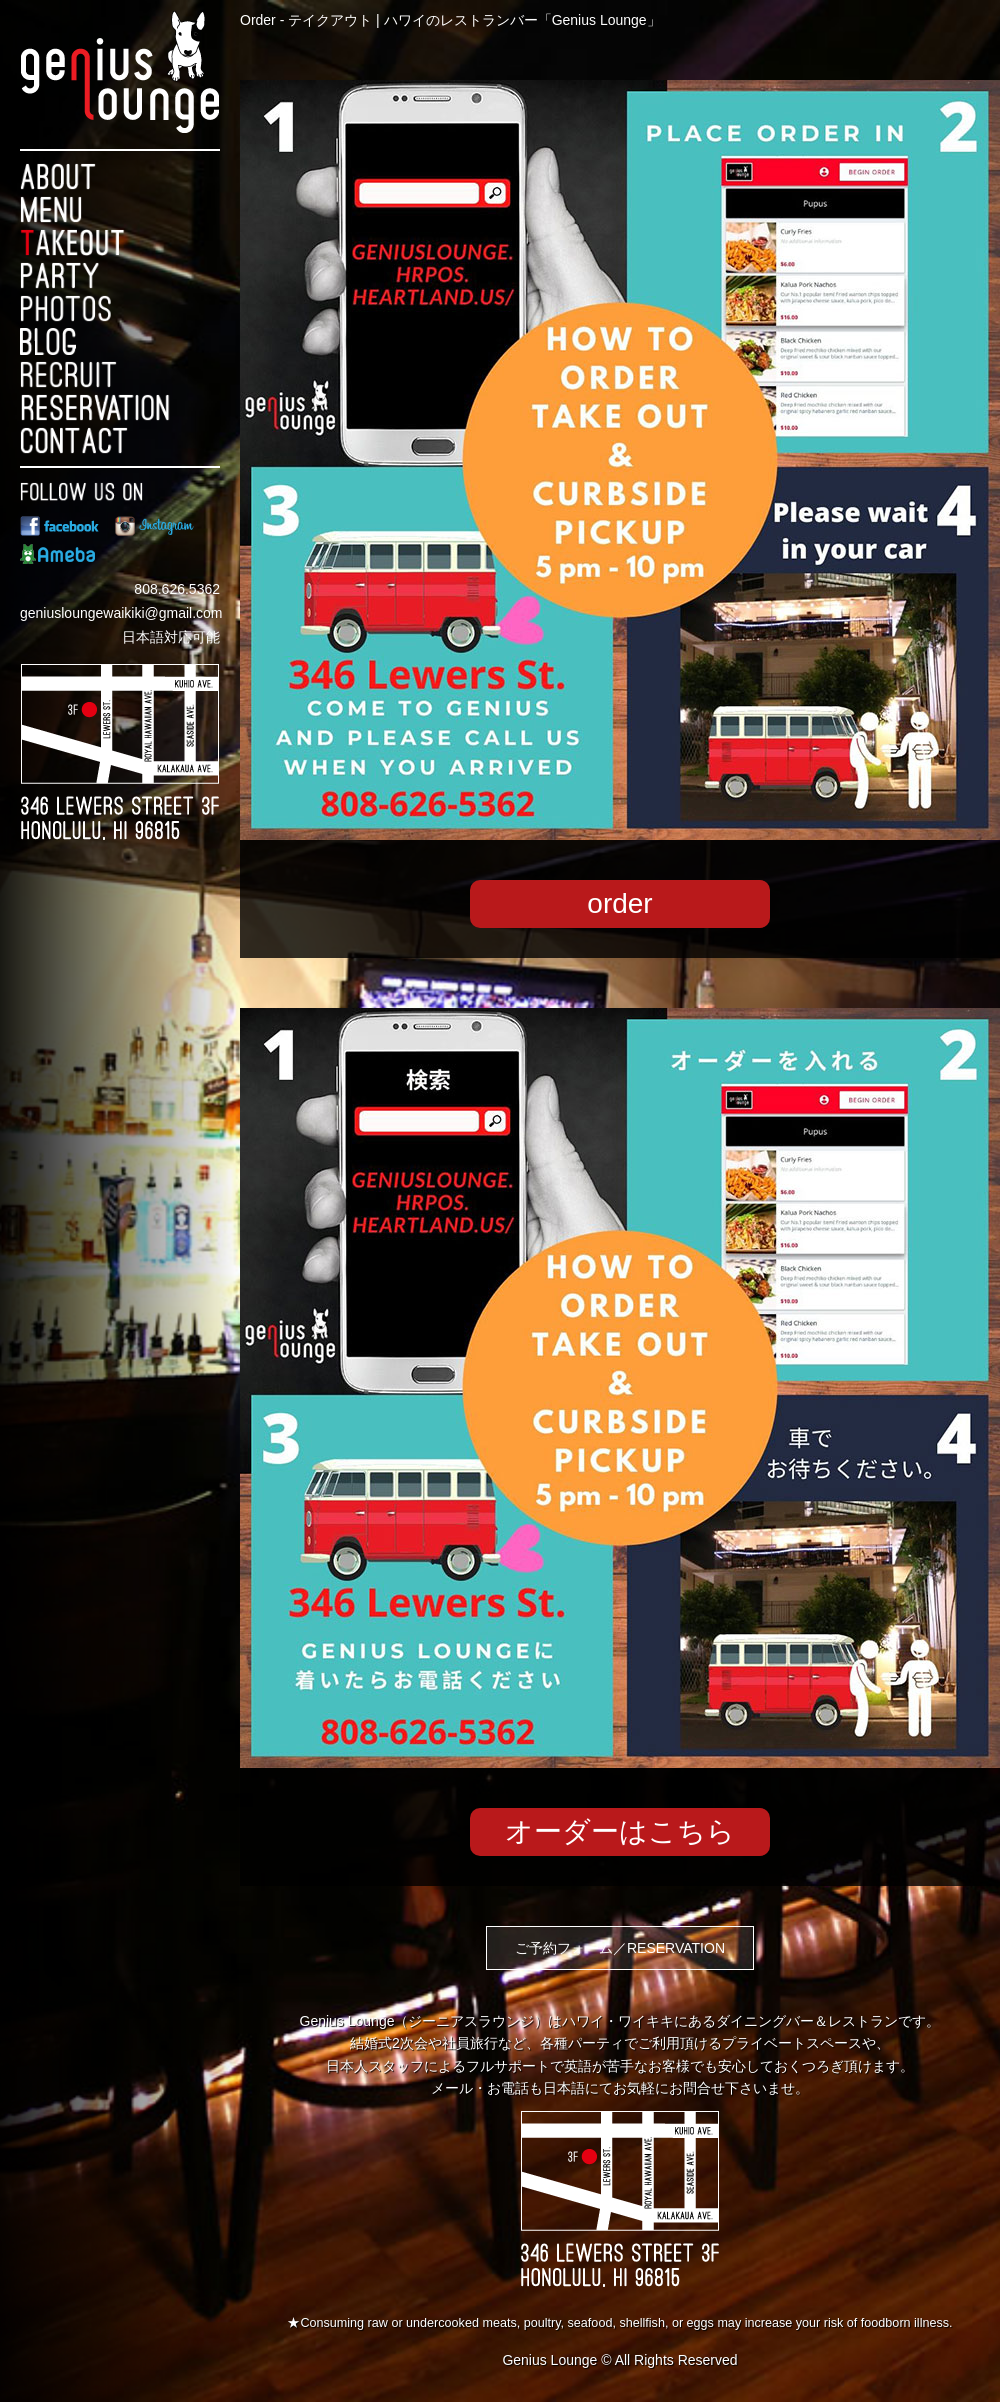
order (619, 903)
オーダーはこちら (620, 1831)
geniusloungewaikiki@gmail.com (121, 613)
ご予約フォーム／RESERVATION (620, 1948)
